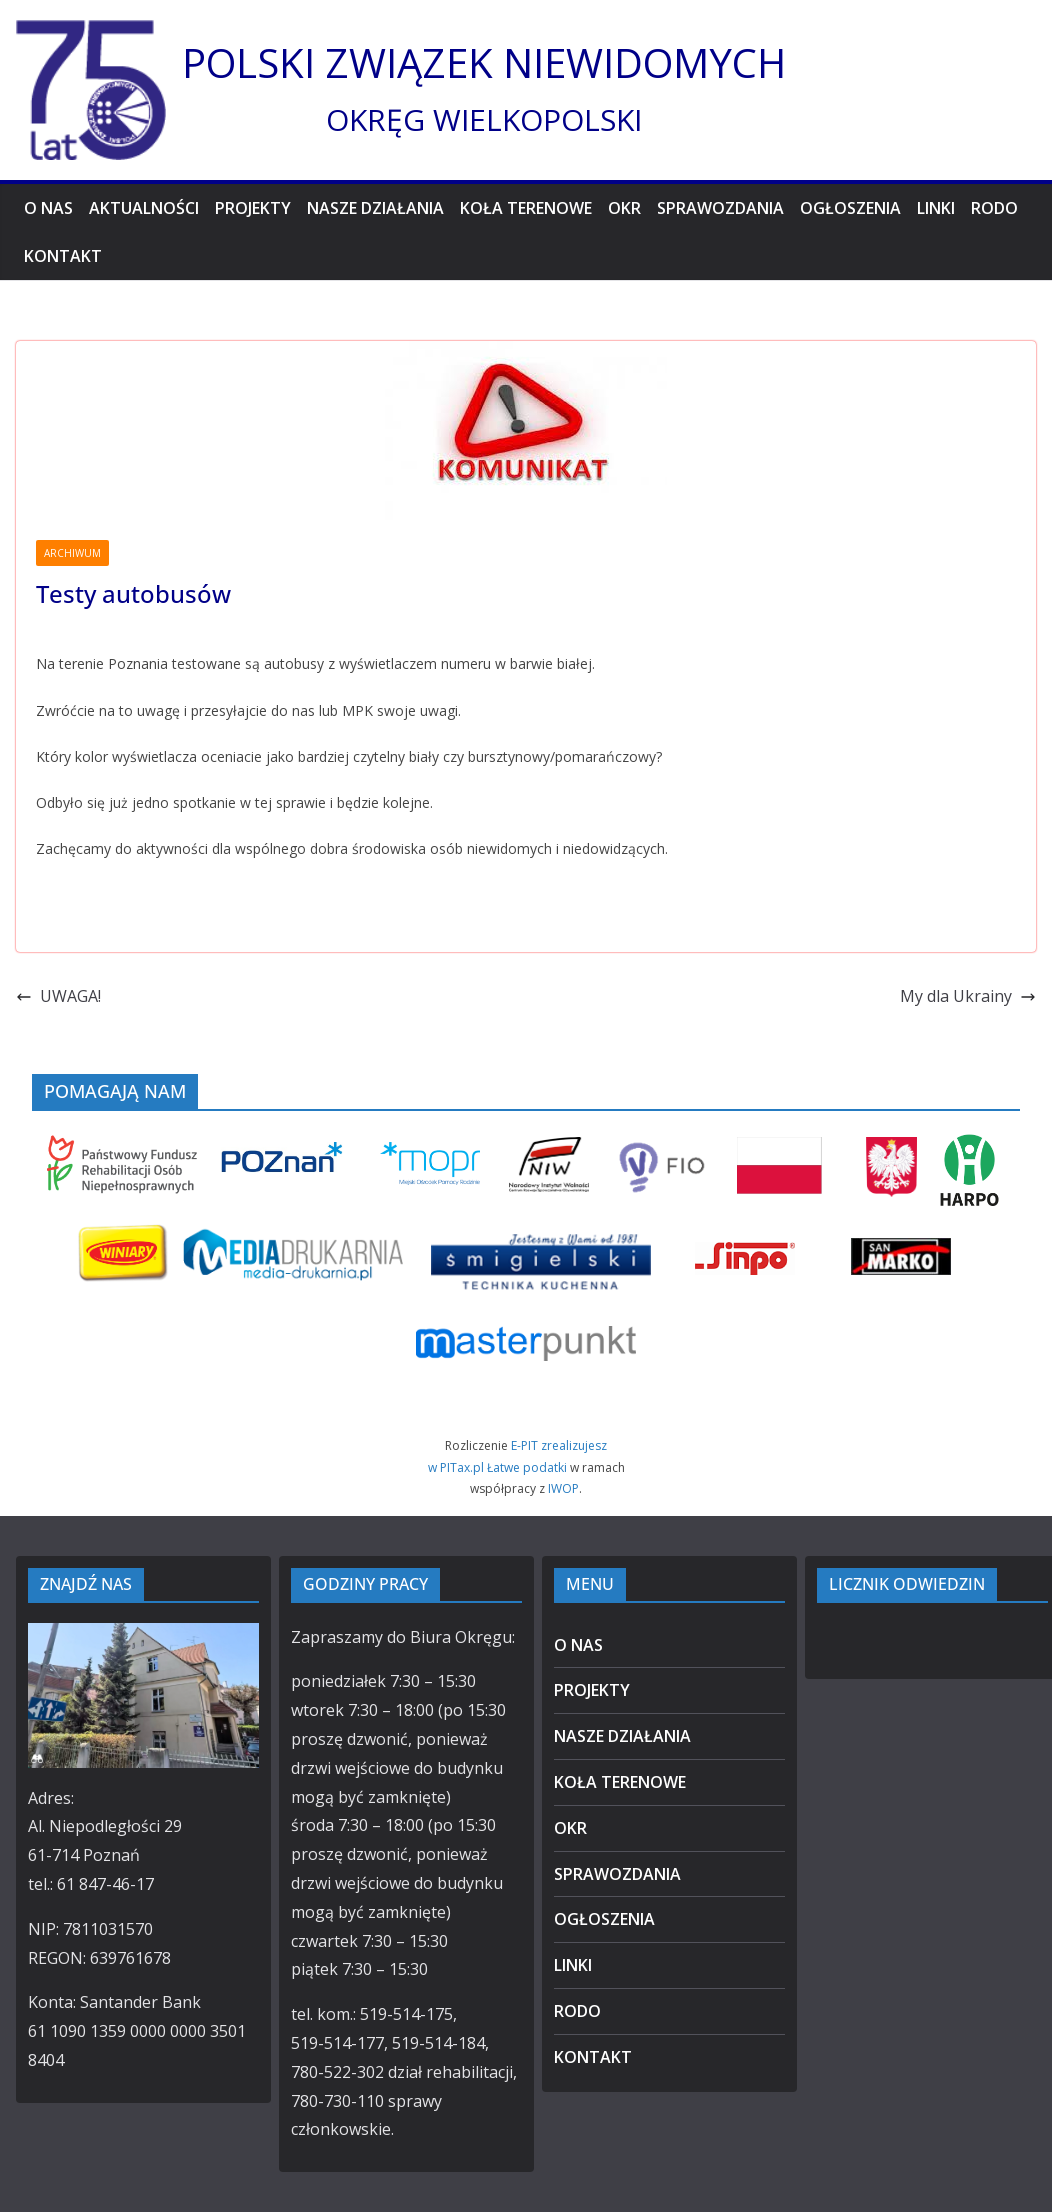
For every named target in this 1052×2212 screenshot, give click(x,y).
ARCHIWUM (72, 553)
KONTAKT (63, 256)
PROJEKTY (253, 208)
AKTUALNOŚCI (144, 208)
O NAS (48, 208)
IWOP (563, 1488)
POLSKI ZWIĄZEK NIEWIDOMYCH (484, 62)
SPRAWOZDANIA (720, 208)
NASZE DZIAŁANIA (375, 208)
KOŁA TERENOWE (526, 208)
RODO (994, 208)
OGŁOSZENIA (850, 208)
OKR (624, 208)
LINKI (936, 208)
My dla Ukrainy (968, 996)
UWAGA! (58, 996)
